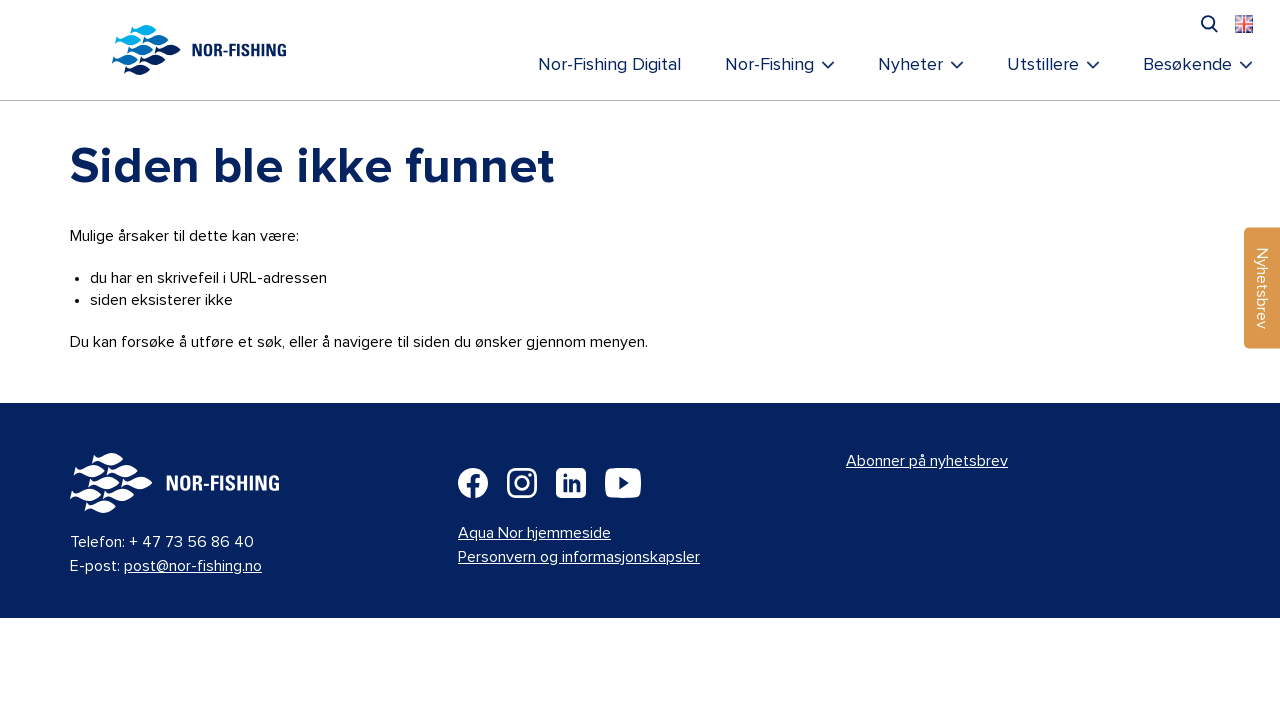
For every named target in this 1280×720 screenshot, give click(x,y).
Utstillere (1043, 65)
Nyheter (910, 65)
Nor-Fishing (769, 65)
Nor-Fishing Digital (609, 65)
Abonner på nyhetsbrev (927, 461)
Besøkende (1187, 65)
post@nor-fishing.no (193, 566)
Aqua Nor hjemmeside (534, 533)
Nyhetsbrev (1262, 288)
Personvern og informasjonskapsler (579, 557)
